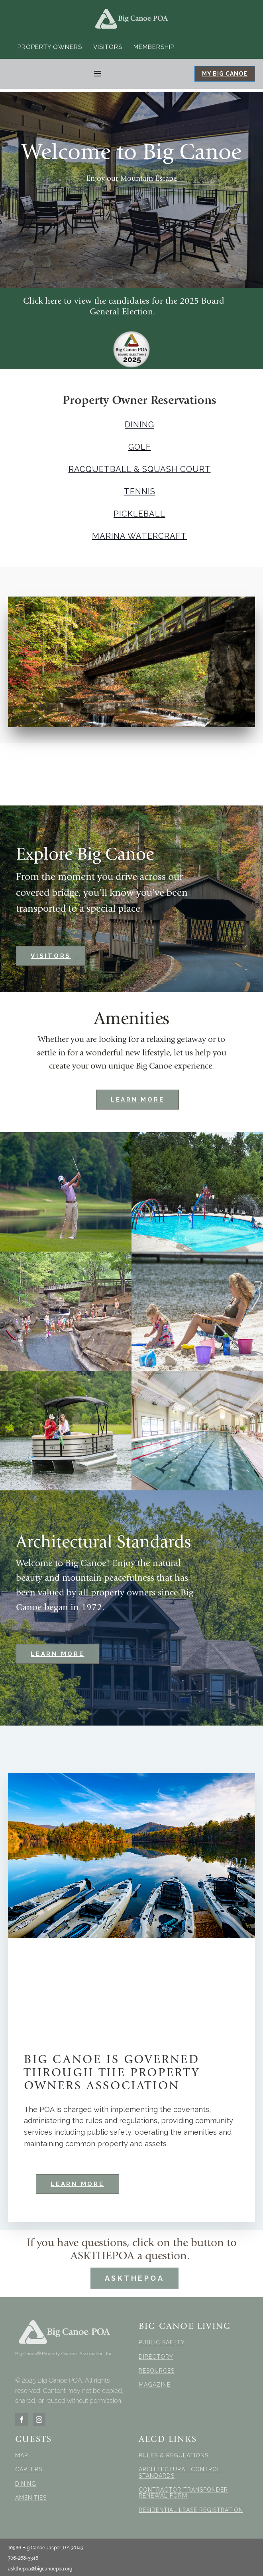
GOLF (139, 447)
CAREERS (28, 2470)
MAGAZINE (155, 2385)
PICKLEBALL (139, 514)
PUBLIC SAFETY (162, 2343)
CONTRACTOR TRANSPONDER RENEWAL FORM (183, 2493)
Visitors (107, 47)
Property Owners (50, 47)
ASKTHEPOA (135, 2278)
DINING (139, 424)
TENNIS (139, 491)
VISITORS (51, 955)
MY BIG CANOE (224, 73)
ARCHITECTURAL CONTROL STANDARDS (180, 2472)
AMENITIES (31, 2498)
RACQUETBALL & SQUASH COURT (140, 469)
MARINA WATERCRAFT (139, 536)
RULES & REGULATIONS (173, 2456)
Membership (154, 47)
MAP (21, 2456)
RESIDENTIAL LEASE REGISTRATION (191, 2510)
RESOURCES (157, 2371)
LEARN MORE (138, 1099)
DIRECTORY (156, 2357)
